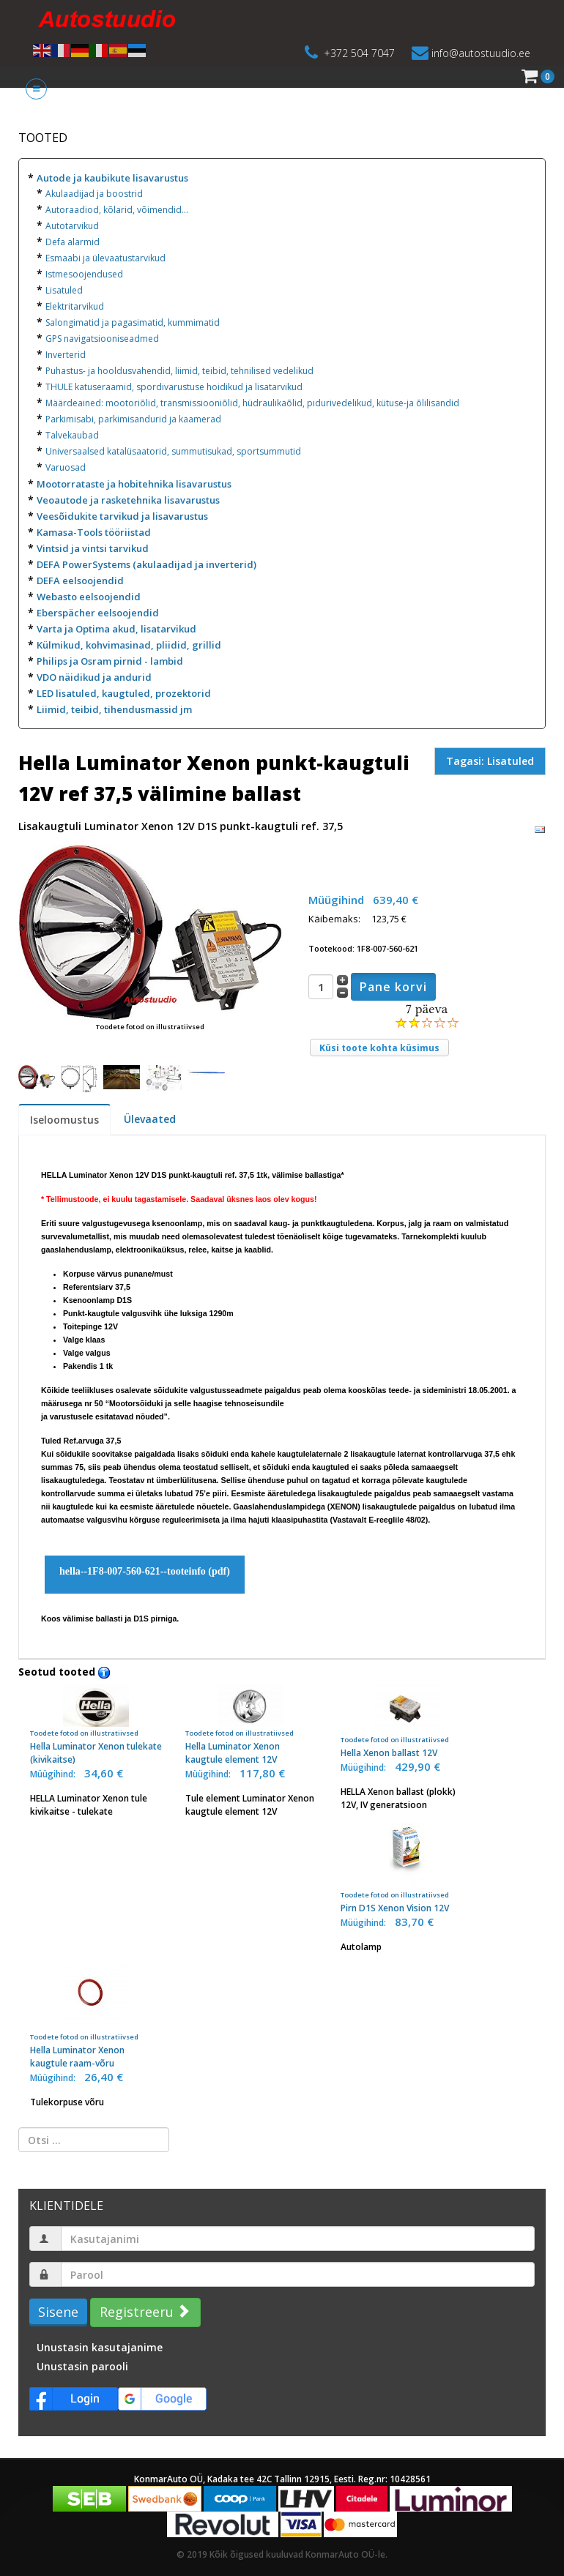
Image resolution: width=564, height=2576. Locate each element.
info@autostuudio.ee (480, 53)
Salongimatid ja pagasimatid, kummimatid (132, 322)
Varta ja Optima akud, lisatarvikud (116, 628)
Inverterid (65, 354)
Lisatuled (64, 290)
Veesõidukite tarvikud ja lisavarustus (122, 516)
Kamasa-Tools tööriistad (94, 532)
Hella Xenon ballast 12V (406, 1721)
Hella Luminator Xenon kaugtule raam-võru (96, 2017)
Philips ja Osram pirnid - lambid (110, 661)
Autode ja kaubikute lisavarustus (112, 177)
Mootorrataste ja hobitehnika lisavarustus (134, 483)
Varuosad (65, 467)
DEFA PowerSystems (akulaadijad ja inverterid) (146, 564)
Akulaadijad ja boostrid (94, 193)
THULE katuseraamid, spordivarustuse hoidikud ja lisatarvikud (174, 387)
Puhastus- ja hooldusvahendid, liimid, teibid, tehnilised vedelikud (179, 371)
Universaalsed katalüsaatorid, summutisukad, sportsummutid (173, 451)
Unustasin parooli (82, 2366)
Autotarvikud (72, 226)
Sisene (58, 2312)
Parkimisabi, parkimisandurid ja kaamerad (133, 419)
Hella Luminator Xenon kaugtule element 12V (251, 1725)
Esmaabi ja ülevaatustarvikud (105, 258)
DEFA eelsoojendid (80, 580)
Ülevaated (150, 1119)
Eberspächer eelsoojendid (98, 612)
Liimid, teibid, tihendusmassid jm (114, 709)
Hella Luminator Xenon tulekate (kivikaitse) (96, 1725)
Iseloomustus (64, 1120)
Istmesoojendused (84, 274)
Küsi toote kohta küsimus (379, 1048)
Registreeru (144, 2312)
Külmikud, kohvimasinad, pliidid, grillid (129, 645)
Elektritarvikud (74, 306)
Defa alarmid (72, 242)
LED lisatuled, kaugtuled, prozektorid (124, 693)
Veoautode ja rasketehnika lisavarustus (128, 500)
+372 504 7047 (359, 53)
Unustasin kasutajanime (100, 2347)
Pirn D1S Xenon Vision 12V (406, 1868)
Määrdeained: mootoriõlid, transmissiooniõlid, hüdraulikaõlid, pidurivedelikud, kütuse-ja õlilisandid (252, 403)
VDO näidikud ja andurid (94, 677)
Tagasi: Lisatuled (490, 761)
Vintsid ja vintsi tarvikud (93, 548)
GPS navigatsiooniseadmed (102, 338)
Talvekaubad (72, 435)
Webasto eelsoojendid (89, 596)
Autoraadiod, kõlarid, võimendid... (116, 210)
